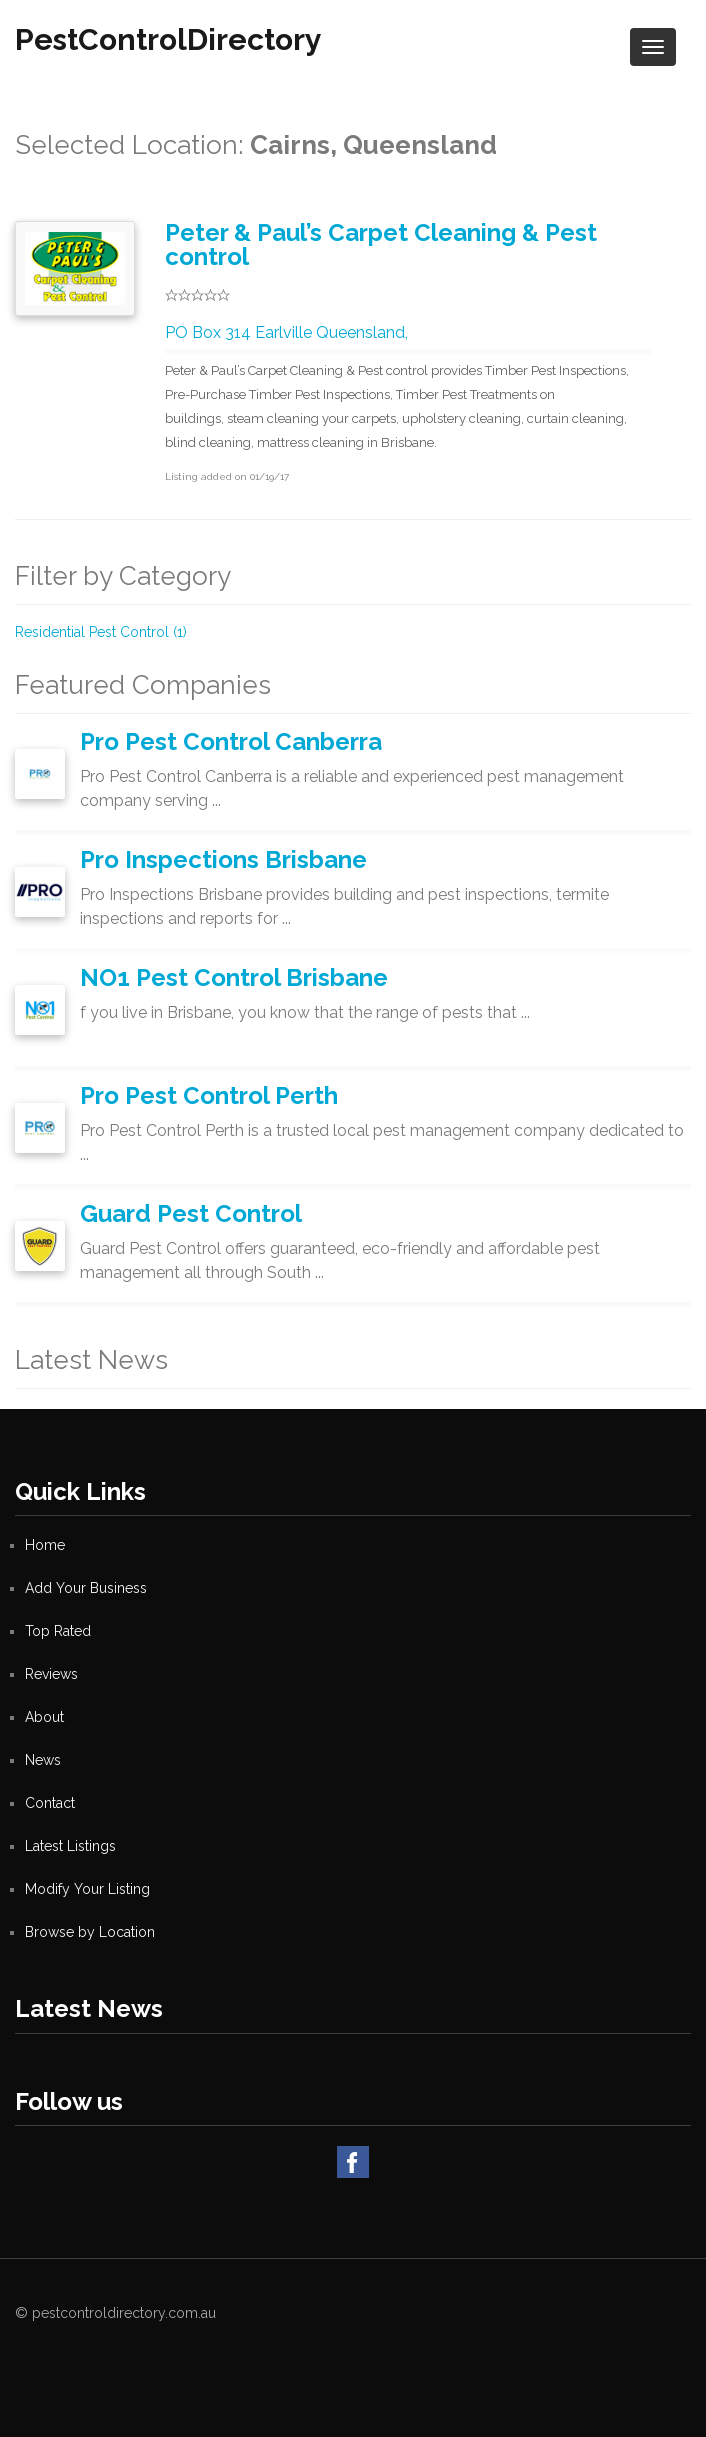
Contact (50, 1803)
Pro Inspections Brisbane (223, 859)
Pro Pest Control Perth (209, 1095)
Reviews (51, 1674)
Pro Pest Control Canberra (231, 741)
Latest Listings (70, 1846)
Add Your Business (86, 1588)
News (43, 1760)
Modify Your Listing (87, 1889)
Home (45, 1545)
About (44, 1717)
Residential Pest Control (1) (101, 632)
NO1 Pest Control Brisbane (234, 977)
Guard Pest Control (191, 1213)
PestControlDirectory (168, 39)
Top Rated (58, 1631)
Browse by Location (90, 1932)
